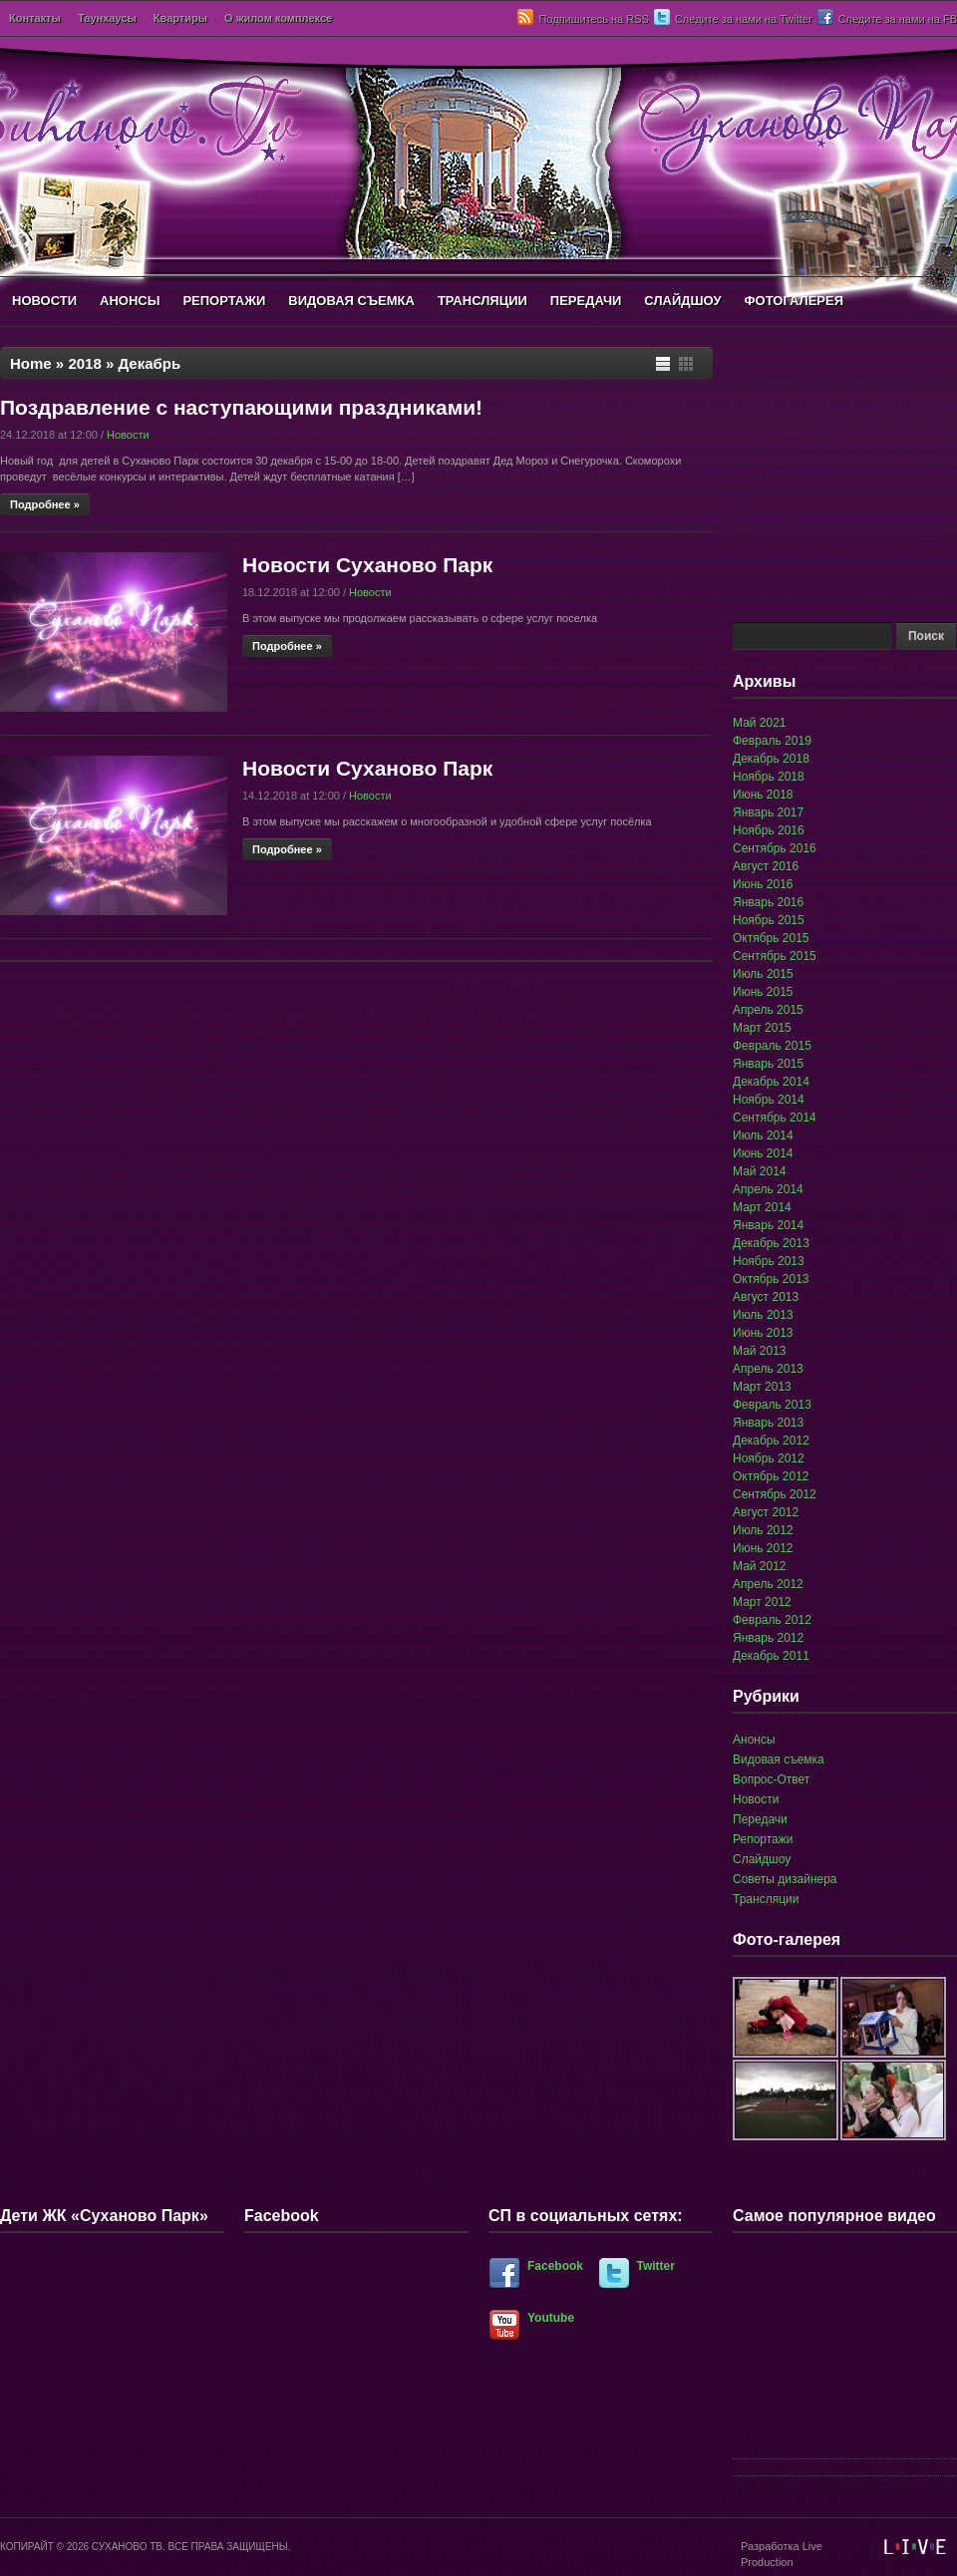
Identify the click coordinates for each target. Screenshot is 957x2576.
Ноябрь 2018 (768, 777)
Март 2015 (762, 1028)
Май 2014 (760, 1171)
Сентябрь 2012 (774, 1494)
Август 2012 (765, 1512)
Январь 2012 (768, 1638)
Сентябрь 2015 (774, 956)
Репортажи (763, 1839)
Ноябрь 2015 (768, 920)
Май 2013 (760, 1351)
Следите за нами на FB (897, 19)
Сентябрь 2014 (774, 1118)
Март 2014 (762, 1207)
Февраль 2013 (772, 1405)
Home (31, 363)
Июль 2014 (763, 1135)
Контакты (35, 18)
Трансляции (765, 1899)
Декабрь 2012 (771, 1441)
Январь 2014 (768, 1225)
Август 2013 (765, 1297)
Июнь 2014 (763, 1153)
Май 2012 (760, 1566)
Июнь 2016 (763, 884)
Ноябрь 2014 (768, 1100)
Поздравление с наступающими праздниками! (241, 407)
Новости (128, 435)
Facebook (555, 2266)
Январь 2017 (768, 812)
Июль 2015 (763, 974)
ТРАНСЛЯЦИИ (482, 300)
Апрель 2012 (768, 1584)
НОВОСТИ (44, 300)
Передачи (760, 1819)
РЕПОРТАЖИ (223, 300)
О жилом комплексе (278, 18)
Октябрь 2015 (771, 938)
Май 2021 (760, 723)
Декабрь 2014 (771, 1082)
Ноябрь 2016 (768, 830)
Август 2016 (765, 866)
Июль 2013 (763, 1315)
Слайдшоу (762, 1859)
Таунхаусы (107, 18)
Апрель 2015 (768, 1010)
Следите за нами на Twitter (743, 19)
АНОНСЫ (130, 300)
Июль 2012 (763, 1530)
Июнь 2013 (763, 1333)
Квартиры (180, 18)
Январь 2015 (768, 1064)
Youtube (550, 2318)
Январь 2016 (768, 902)
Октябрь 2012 (771, 1476)
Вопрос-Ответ (771, 1779)
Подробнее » (45, 504)
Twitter (656, 2266)
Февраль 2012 (772, 1620)
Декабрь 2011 (771, 1656)
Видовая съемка (778, 1760)
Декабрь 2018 (771, 759)
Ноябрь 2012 (768, 1458)
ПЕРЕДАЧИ (586, 300)
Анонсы (754, 1740)
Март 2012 (762, 1602)
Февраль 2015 (772, 1046)
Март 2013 (762, 1387)
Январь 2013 (768, 1423)
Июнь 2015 (763, 992)
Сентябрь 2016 (774, 848)
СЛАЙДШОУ (682, 300)
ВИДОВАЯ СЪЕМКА (351, 300)
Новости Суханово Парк (367, 564)
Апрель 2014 (768, 1189)
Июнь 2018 (763, 795)
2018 (84, 363)
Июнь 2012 (763, 1548)
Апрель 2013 (768, 1369)
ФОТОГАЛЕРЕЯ (793, 300)
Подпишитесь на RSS (593, 19)
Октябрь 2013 (771, 1279)
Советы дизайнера (785, 1879)
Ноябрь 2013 (768, 1261)
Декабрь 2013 (771, 1243)
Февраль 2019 (772, 741)
